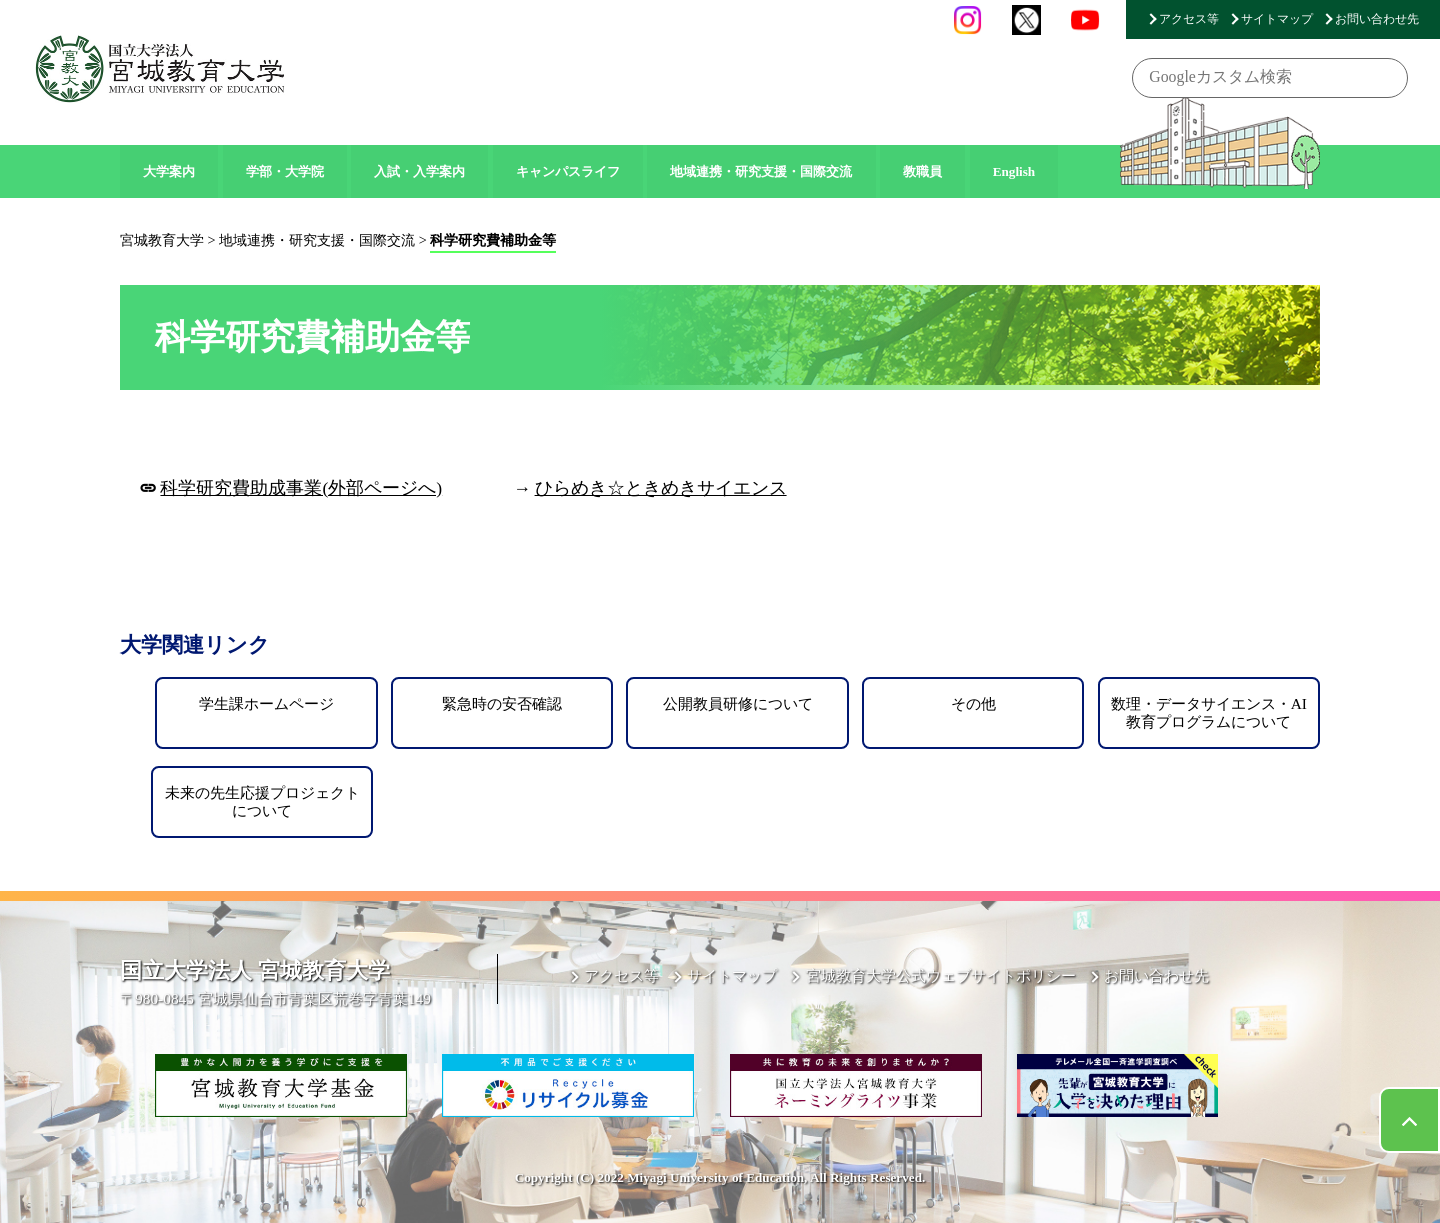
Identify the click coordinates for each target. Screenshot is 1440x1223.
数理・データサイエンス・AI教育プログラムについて (1209, 712)
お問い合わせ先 (1377, 19)
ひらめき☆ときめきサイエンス (661, 488)
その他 (973, 703)
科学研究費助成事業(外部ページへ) (301, 488)
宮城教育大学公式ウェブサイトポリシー (941, 975)
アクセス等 (1189, 19)
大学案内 (169, 171)
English (1014, 171)
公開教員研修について (738, 703)
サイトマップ (1277, 19)
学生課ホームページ (266, 703)
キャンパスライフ (568, 171)
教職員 (922, 171)
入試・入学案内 (419, 171)
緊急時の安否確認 (502, 703)
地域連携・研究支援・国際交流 (761, 171)
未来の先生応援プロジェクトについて (262, 801)
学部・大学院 (285, 171)
